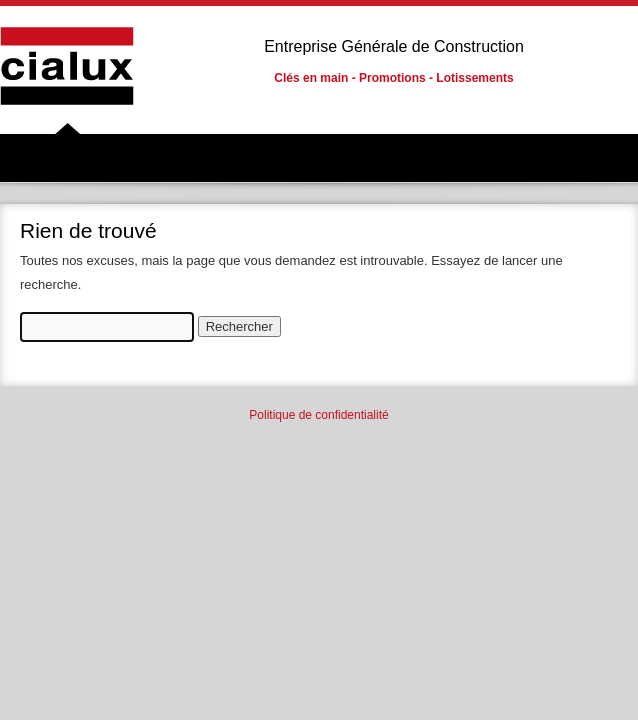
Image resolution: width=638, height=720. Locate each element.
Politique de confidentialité (318, 415)
